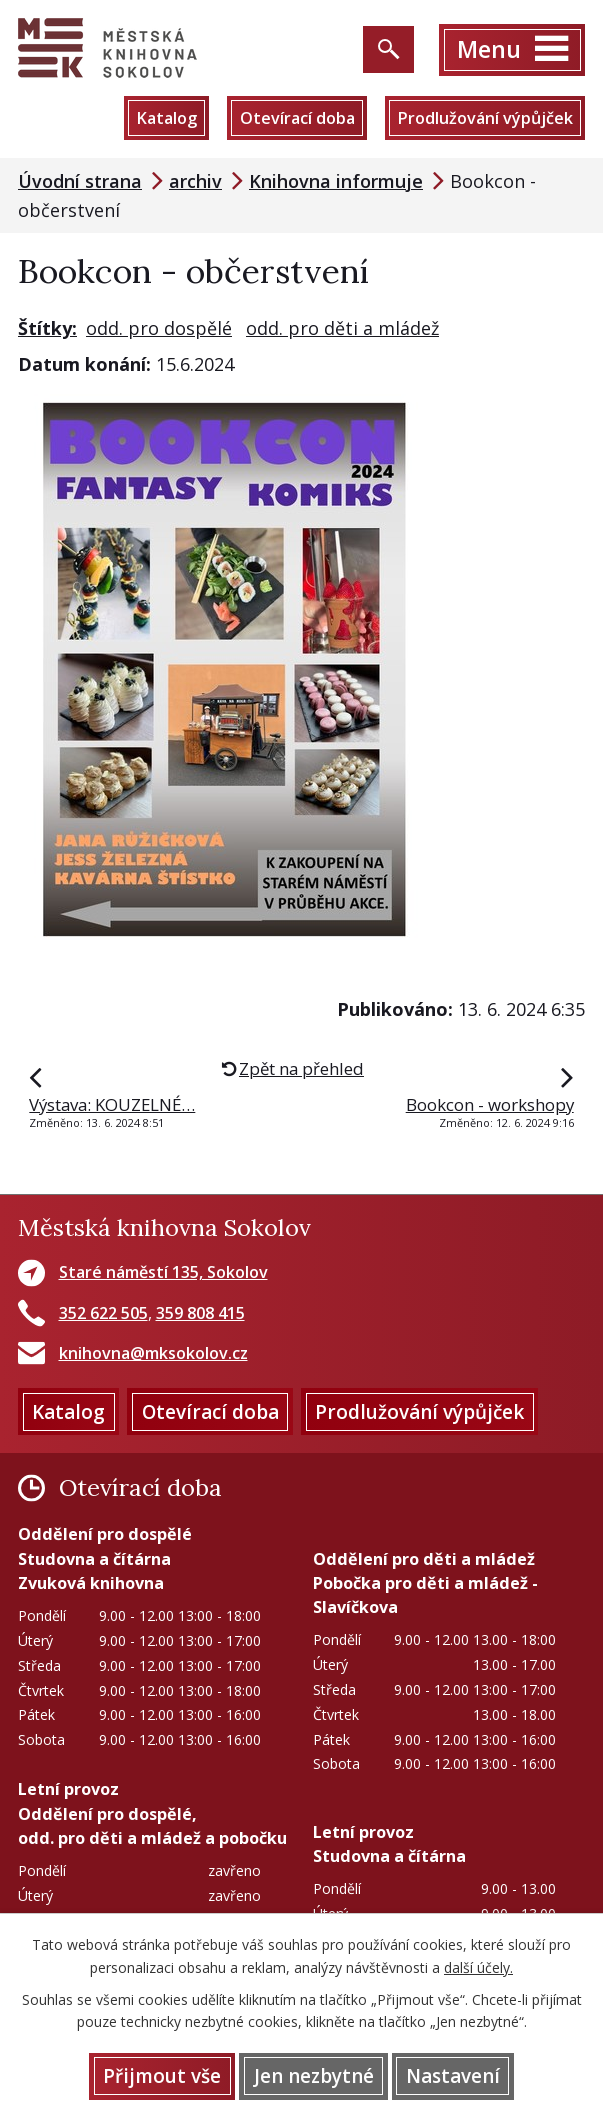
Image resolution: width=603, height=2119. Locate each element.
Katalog (166, 118)
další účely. (478, 1967)
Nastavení (453, 2076)
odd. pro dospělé (159, 328)
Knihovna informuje (336, 181)
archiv (195, 181)
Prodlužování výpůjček (485, 118)
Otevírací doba (297, 118)
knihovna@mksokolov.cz (153, 1353)
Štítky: (47, 328)
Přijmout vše (162, 2076)
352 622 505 (103, 1313)
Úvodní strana (80, 181)
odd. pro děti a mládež (342, 328)
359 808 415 (200, 1313)
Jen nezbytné (314, 2076)
